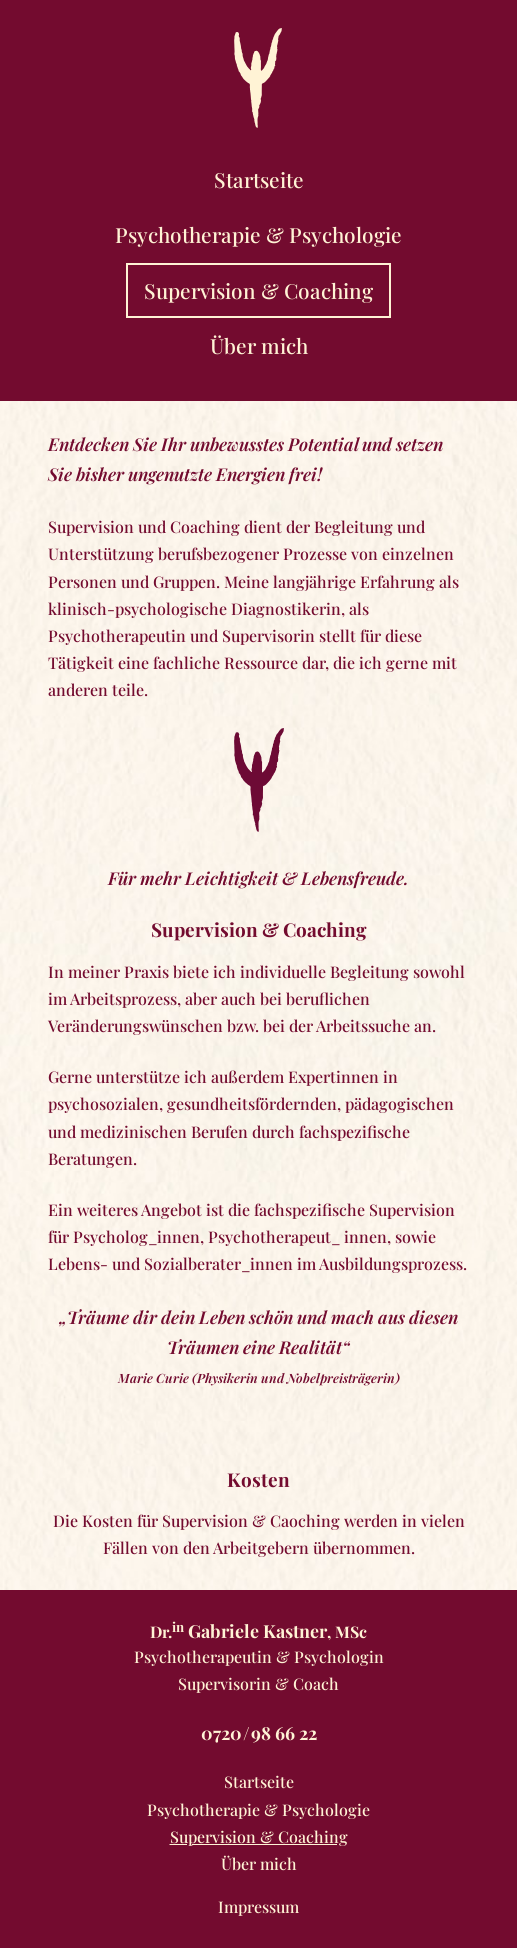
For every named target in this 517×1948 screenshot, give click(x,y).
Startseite (259, 179)
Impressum (258, 1906)
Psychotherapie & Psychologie (258, 234)
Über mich (259, 345)
